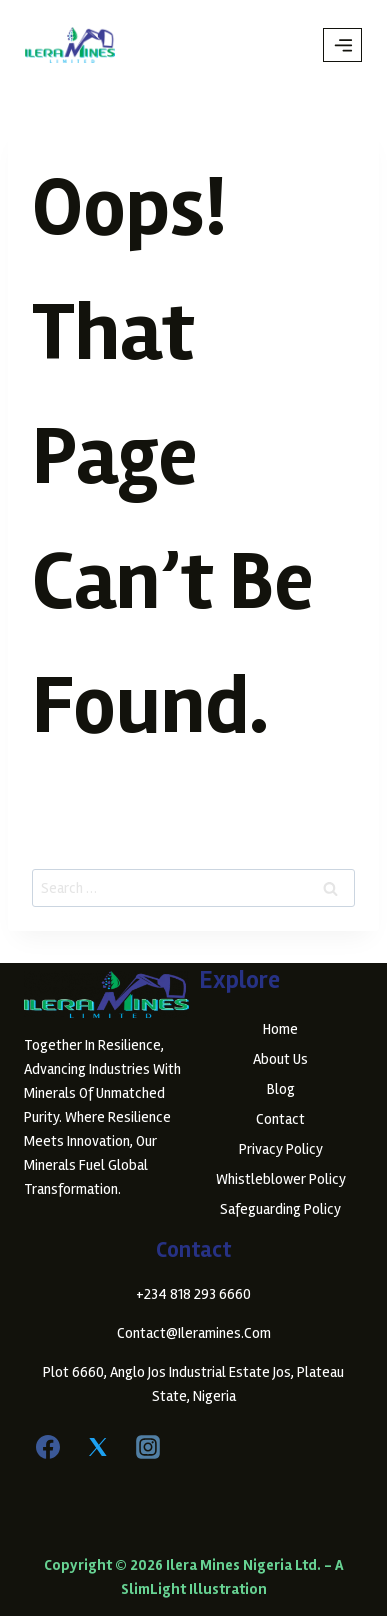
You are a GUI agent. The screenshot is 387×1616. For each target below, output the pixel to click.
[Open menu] (342, 44)
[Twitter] (98, 1447)
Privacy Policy (281, 1149)
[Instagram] (148, 1447)
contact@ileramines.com (194, 1333)
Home (280, 1029)
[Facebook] (48, 1447)
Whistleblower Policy (281, 1179)
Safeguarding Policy (280, 1209)
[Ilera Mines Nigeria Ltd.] (70, 45)
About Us (280, 1059)
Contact (280, 1119)
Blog (281, 1089)
